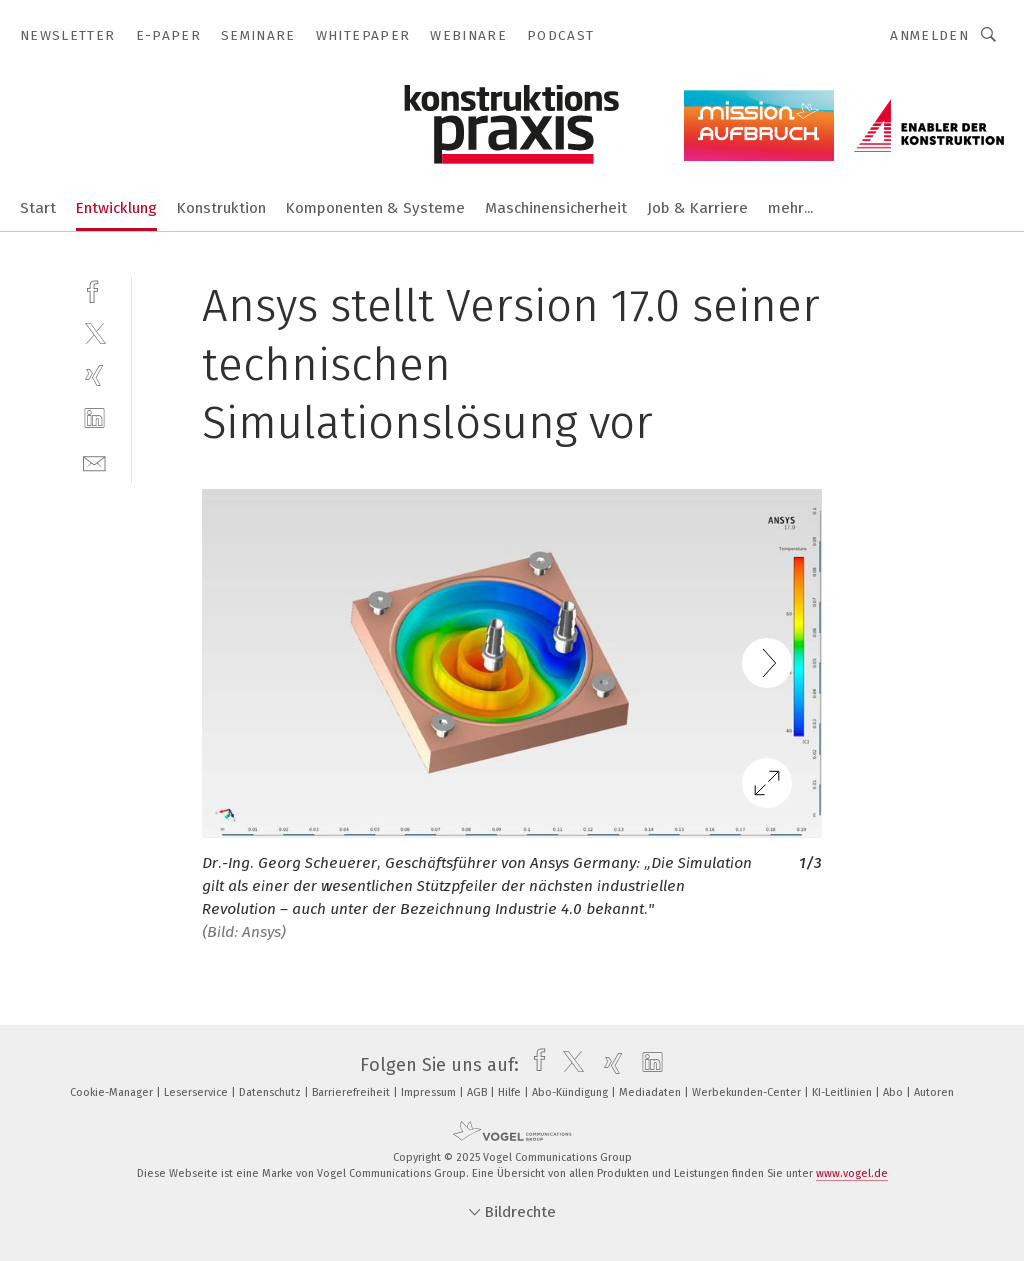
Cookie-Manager (113, 1092)
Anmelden (929, 35)
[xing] (94, 375)
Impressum (430, 1092)
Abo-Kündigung (571, 1092)
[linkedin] (94, 418)
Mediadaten (651, 1092)
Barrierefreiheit (352, 1092)
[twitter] (94, 332)
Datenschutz (271, 1092)
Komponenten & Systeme (375, 208)
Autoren (934, 1092)
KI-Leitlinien (843, 1092)
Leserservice (197, 1092)
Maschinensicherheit (556, 208)
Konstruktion (221, 208)
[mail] (94, 461)
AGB (478, 1092)
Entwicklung (116, 208)
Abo (894, 1092)
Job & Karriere (697, 208)
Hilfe (511, 1092)
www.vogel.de (852, 1173)
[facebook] (94, 289)
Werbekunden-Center (748, 1092)
